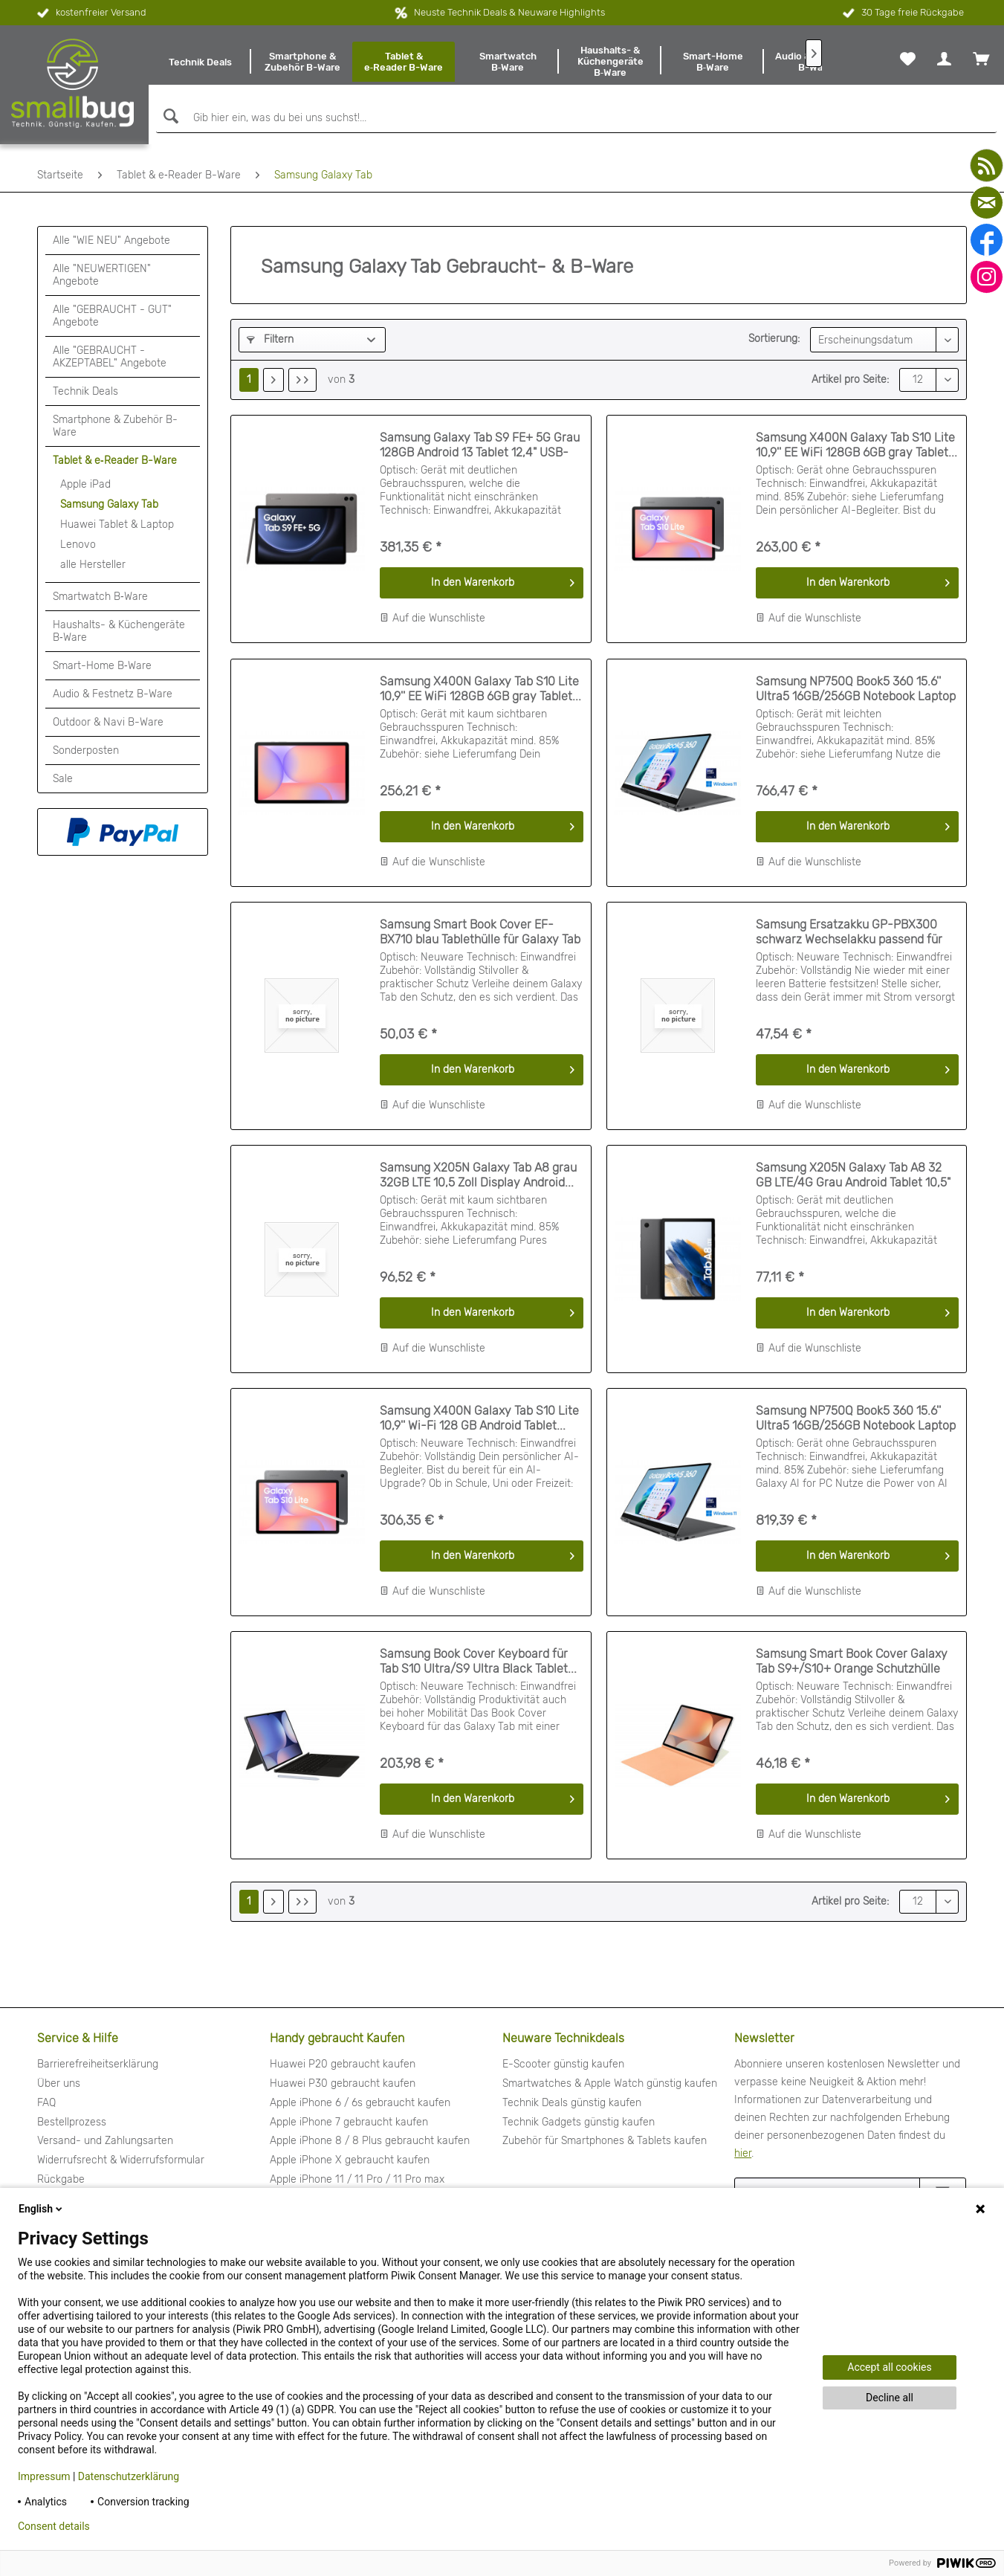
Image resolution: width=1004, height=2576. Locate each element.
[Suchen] (169, 116)
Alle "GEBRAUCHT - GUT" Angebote (112, 316)
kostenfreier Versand (90, 13)
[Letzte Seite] (302, 380)
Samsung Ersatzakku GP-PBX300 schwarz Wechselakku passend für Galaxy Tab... (849, 932)
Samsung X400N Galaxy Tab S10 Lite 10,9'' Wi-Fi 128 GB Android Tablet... (479, 1418)
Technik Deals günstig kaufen (571, 2102)
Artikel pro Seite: (850, 379)
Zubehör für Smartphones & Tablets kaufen (604, 2140)
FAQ (46, 2102)
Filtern (270, 339)
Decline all (889, 2398)
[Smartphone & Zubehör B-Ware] (302, 62)
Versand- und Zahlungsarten (105, 2140)
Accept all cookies (889, 2367)
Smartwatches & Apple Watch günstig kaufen (609, 2083)
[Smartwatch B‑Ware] (507, 62)
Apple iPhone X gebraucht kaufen (350, 2160)
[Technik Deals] (200, 62)
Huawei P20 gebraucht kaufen (342, 2064)
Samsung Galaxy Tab (109, 504)
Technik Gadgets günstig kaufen (578, 2122)
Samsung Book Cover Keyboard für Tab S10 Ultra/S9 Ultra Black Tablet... (478, 1661)
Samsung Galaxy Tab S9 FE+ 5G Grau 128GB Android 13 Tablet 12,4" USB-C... (480, 445)
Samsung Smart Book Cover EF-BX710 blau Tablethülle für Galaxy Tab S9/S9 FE (480, 932)
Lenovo (78, 544)
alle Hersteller (93, 564)
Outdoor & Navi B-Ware (108, 722)
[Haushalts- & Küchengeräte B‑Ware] (610, 62)
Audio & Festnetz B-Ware (112, 694)
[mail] (987, 203)
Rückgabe (61, 2179)
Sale (63, 778)
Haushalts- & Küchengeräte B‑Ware (119, 631)
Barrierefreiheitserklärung (97, 2064)
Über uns (58, 2083)
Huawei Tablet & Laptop (117, 524)
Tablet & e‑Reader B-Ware (115, 460)
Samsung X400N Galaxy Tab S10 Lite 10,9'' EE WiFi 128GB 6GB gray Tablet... (856, 444)
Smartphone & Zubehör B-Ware (115, 426)
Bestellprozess (71, 2122)
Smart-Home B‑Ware (102, 665)
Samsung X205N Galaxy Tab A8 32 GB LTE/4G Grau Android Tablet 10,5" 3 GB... (853, 1175)
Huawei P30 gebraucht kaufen (342, 2083)
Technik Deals (85, 391)
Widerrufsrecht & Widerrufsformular (120, 2160)
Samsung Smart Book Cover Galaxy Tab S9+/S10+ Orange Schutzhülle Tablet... (852, 1661)
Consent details (54, 2526)
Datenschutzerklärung (128, 2476)
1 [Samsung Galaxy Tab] (249, 379)
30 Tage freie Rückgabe (902, 13)
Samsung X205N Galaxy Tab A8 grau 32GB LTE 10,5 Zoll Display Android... (478, 1175)
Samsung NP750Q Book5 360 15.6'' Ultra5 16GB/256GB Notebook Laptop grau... (856, 689)
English (42, 2209)
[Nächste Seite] (273, 380)
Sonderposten (86, 750)
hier (742, 2153)
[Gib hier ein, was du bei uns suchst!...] (576, 118)
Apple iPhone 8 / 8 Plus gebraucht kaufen (370, 2140)
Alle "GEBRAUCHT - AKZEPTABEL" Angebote (109, 356)
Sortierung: (774, 338)
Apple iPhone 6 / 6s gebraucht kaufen (360, 2102)
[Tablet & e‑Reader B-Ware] (403, 62)
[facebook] (987, 240)
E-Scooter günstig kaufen (563, 2064)
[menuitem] (200, 62)
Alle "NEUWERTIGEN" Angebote (102, 275)
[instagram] (987, 277)
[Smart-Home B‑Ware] (712, 62)
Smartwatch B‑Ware (100, 596)
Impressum (44, 2476)
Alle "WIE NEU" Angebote (111, 240)
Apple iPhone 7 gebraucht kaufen (349, 2122)
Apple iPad (85, 484)
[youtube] (987, 165)
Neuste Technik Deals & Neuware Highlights (509, 12)
